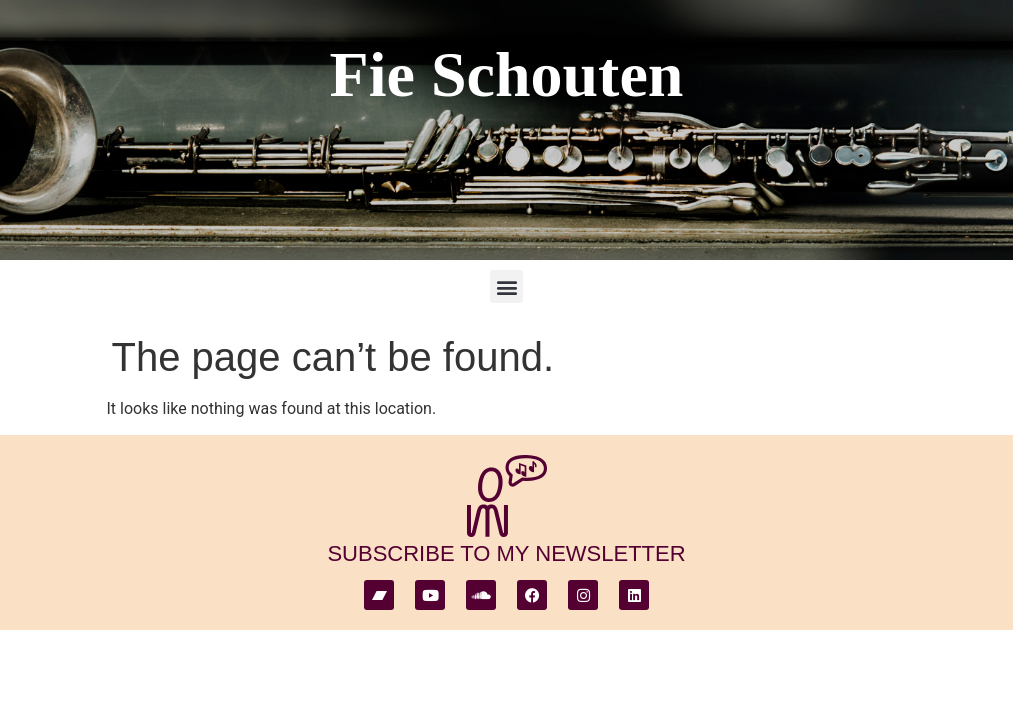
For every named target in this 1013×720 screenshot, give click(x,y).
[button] (506, 286)
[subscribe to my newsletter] (507, 496)
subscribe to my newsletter (506, 553)
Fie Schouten (507, 74)
